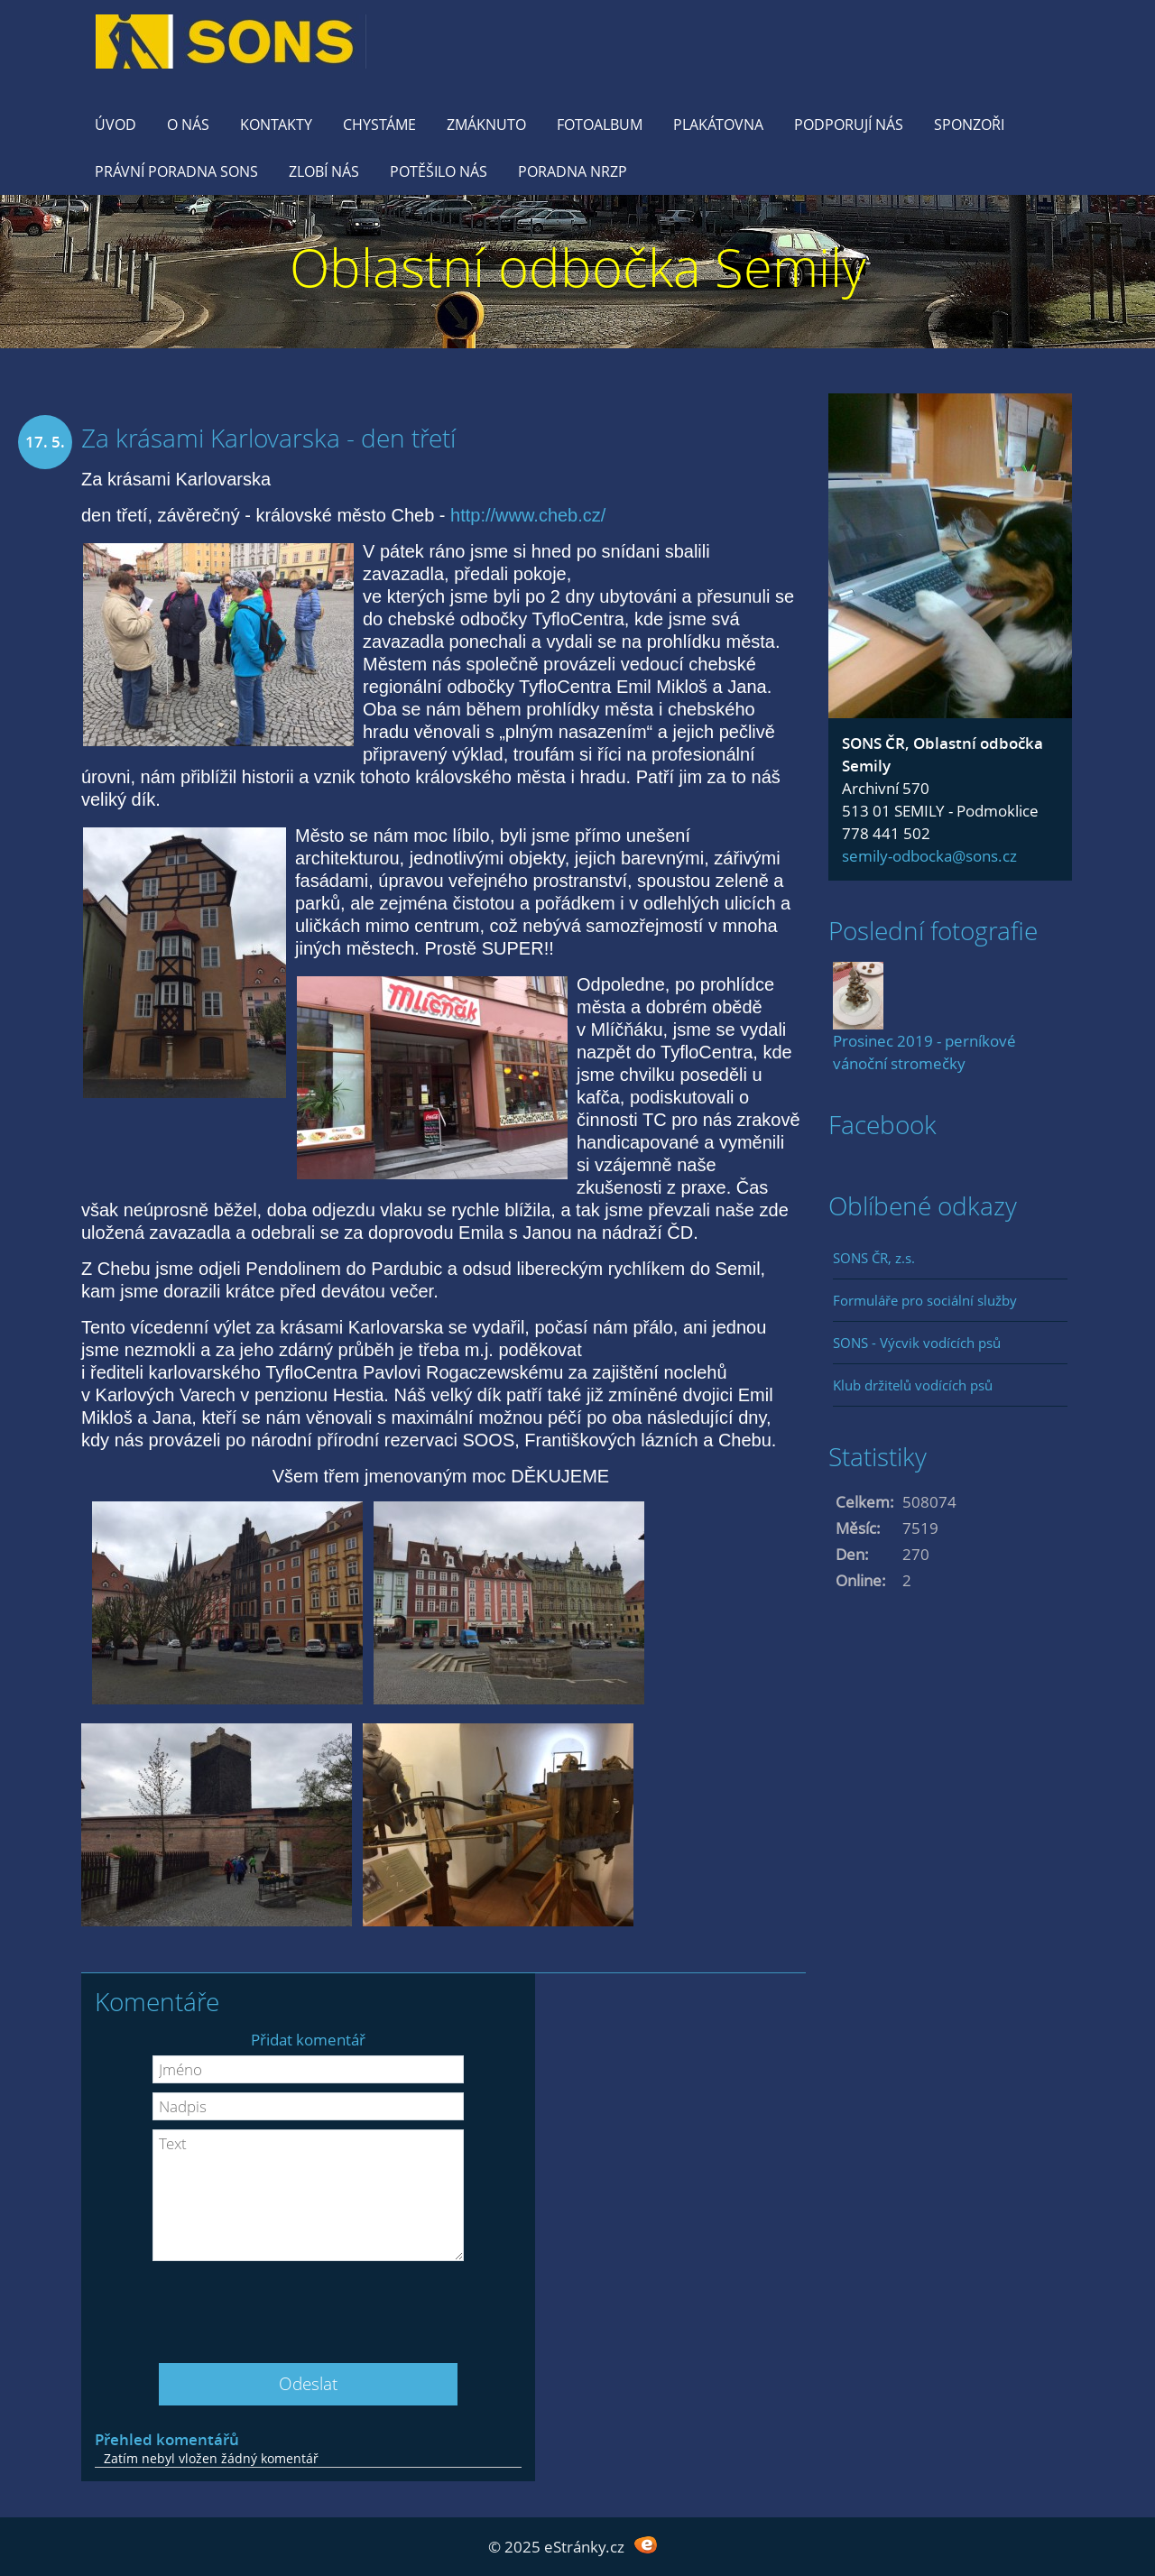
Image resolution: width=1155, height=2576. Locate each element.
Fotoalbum (599, 124)
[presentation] (308, 2305)
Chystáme (379, 124)
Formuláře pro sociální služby (925, 1300)
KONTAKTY (276, 124)
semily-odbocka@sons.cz (929, 855)
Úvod (115, 124)
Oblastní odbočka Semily (578, 266)
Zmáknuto (486, 124)
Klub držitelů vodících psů (913, 1385)
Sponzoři (969, 124)
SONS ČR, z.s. (874, 1258)
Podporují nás (848, 124)
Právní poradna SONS (176, 171)
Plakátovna (718, 124)
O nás (188, 124)
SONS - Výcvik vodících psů (917, 1343)
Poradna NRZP (572, 171)
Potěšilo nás (438, 171)
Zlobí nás (324, 171)
